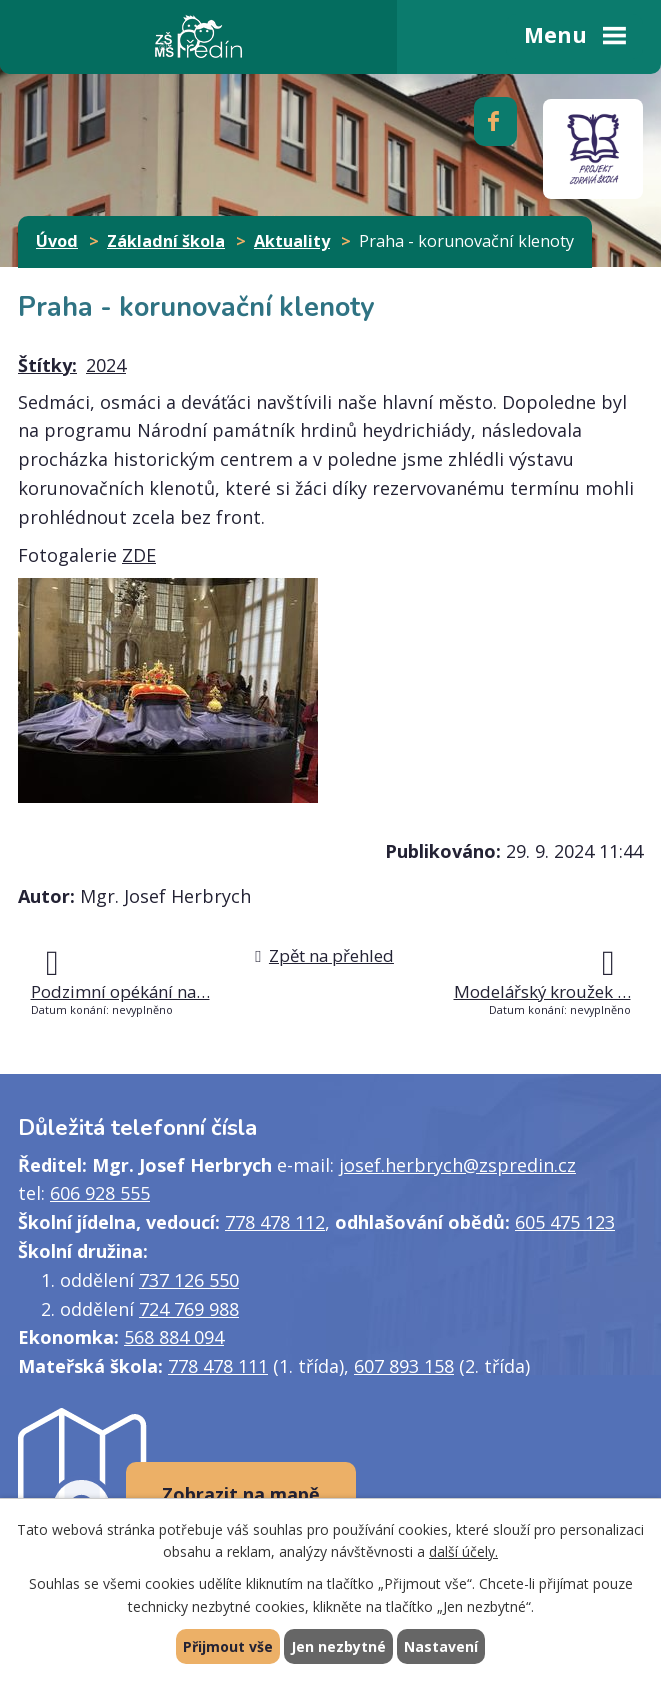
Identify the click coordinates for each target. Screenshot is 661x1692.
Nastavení (441, 1646)
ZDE (139, 555)
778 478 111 (218, 1366)
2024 (106, 365)
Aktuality (292, 241)
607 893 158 (404, 1366)
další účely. (463, 1552)
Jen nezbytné (338, 1646)
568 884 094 (174, 1337)
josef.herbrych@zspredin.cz (457, 1165)
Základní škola (166, 241)
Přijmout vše (228, 1646)
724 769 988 (189, 1309)
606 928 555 (100, 1193)
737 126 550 (189, 1280)
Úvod (57, 241)
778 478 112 (275, 1222)
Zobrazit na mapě (241, 1494)
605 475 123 (565, 1222)
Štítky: (47, 365)
